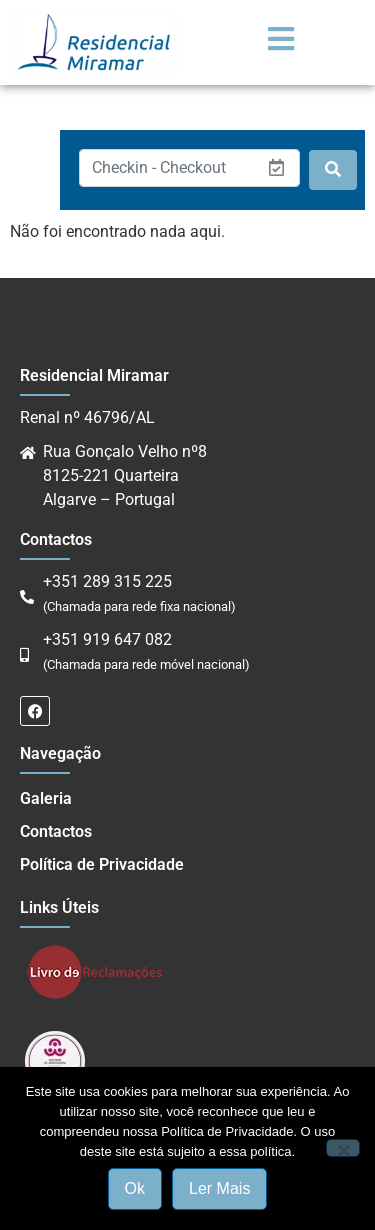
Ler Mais (219, 1188)
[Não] (343, 1148)
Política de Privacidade (102, 864)
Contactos (56, 831)
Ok (135, 1188)
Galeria (46, 798)
